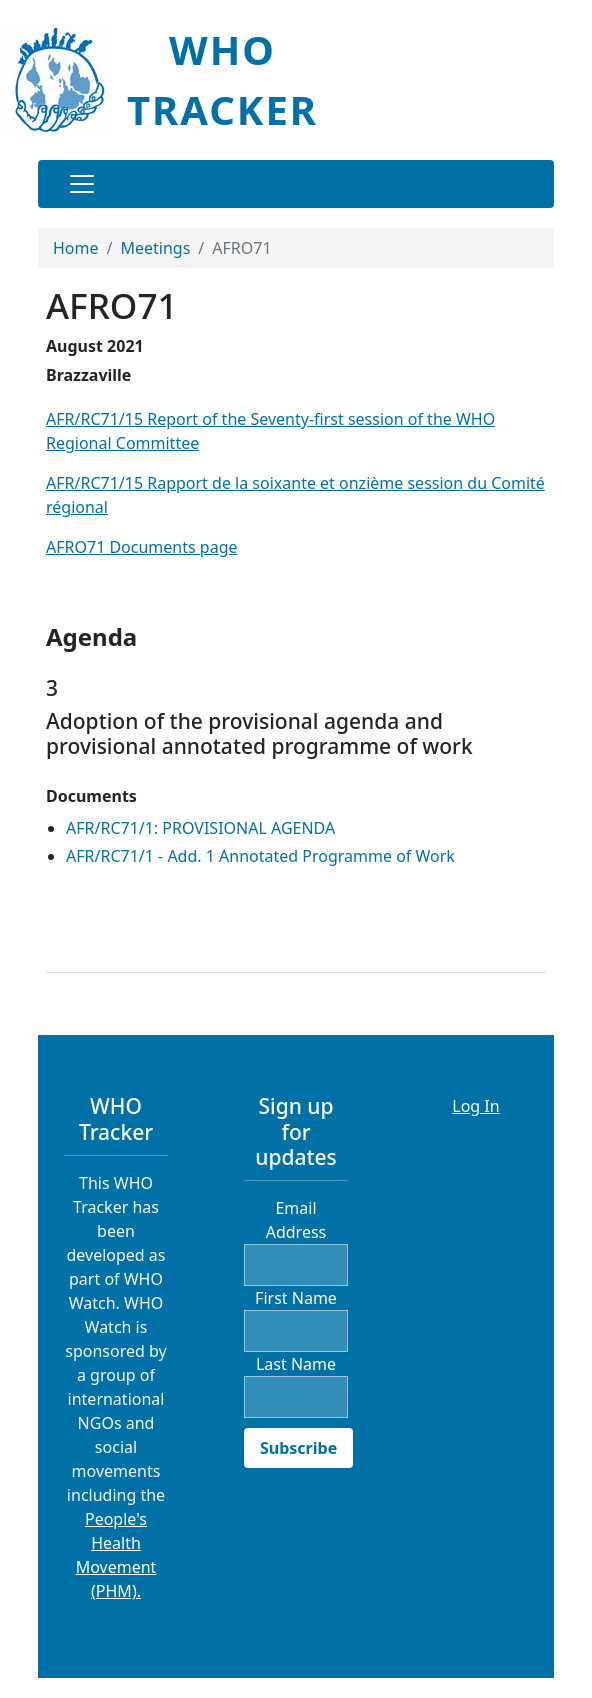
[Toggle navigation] (82, 184)
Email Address (296, 1220)
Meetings (155, 248)
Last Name (296, 1364)
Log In (475, 1106)
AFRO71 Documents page (142, 547)
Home (76, 248)
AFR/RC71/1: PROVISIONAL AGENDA (200, 828)
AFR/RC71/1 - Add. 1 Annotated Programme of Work (260, 856)
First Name (296, 1298)
